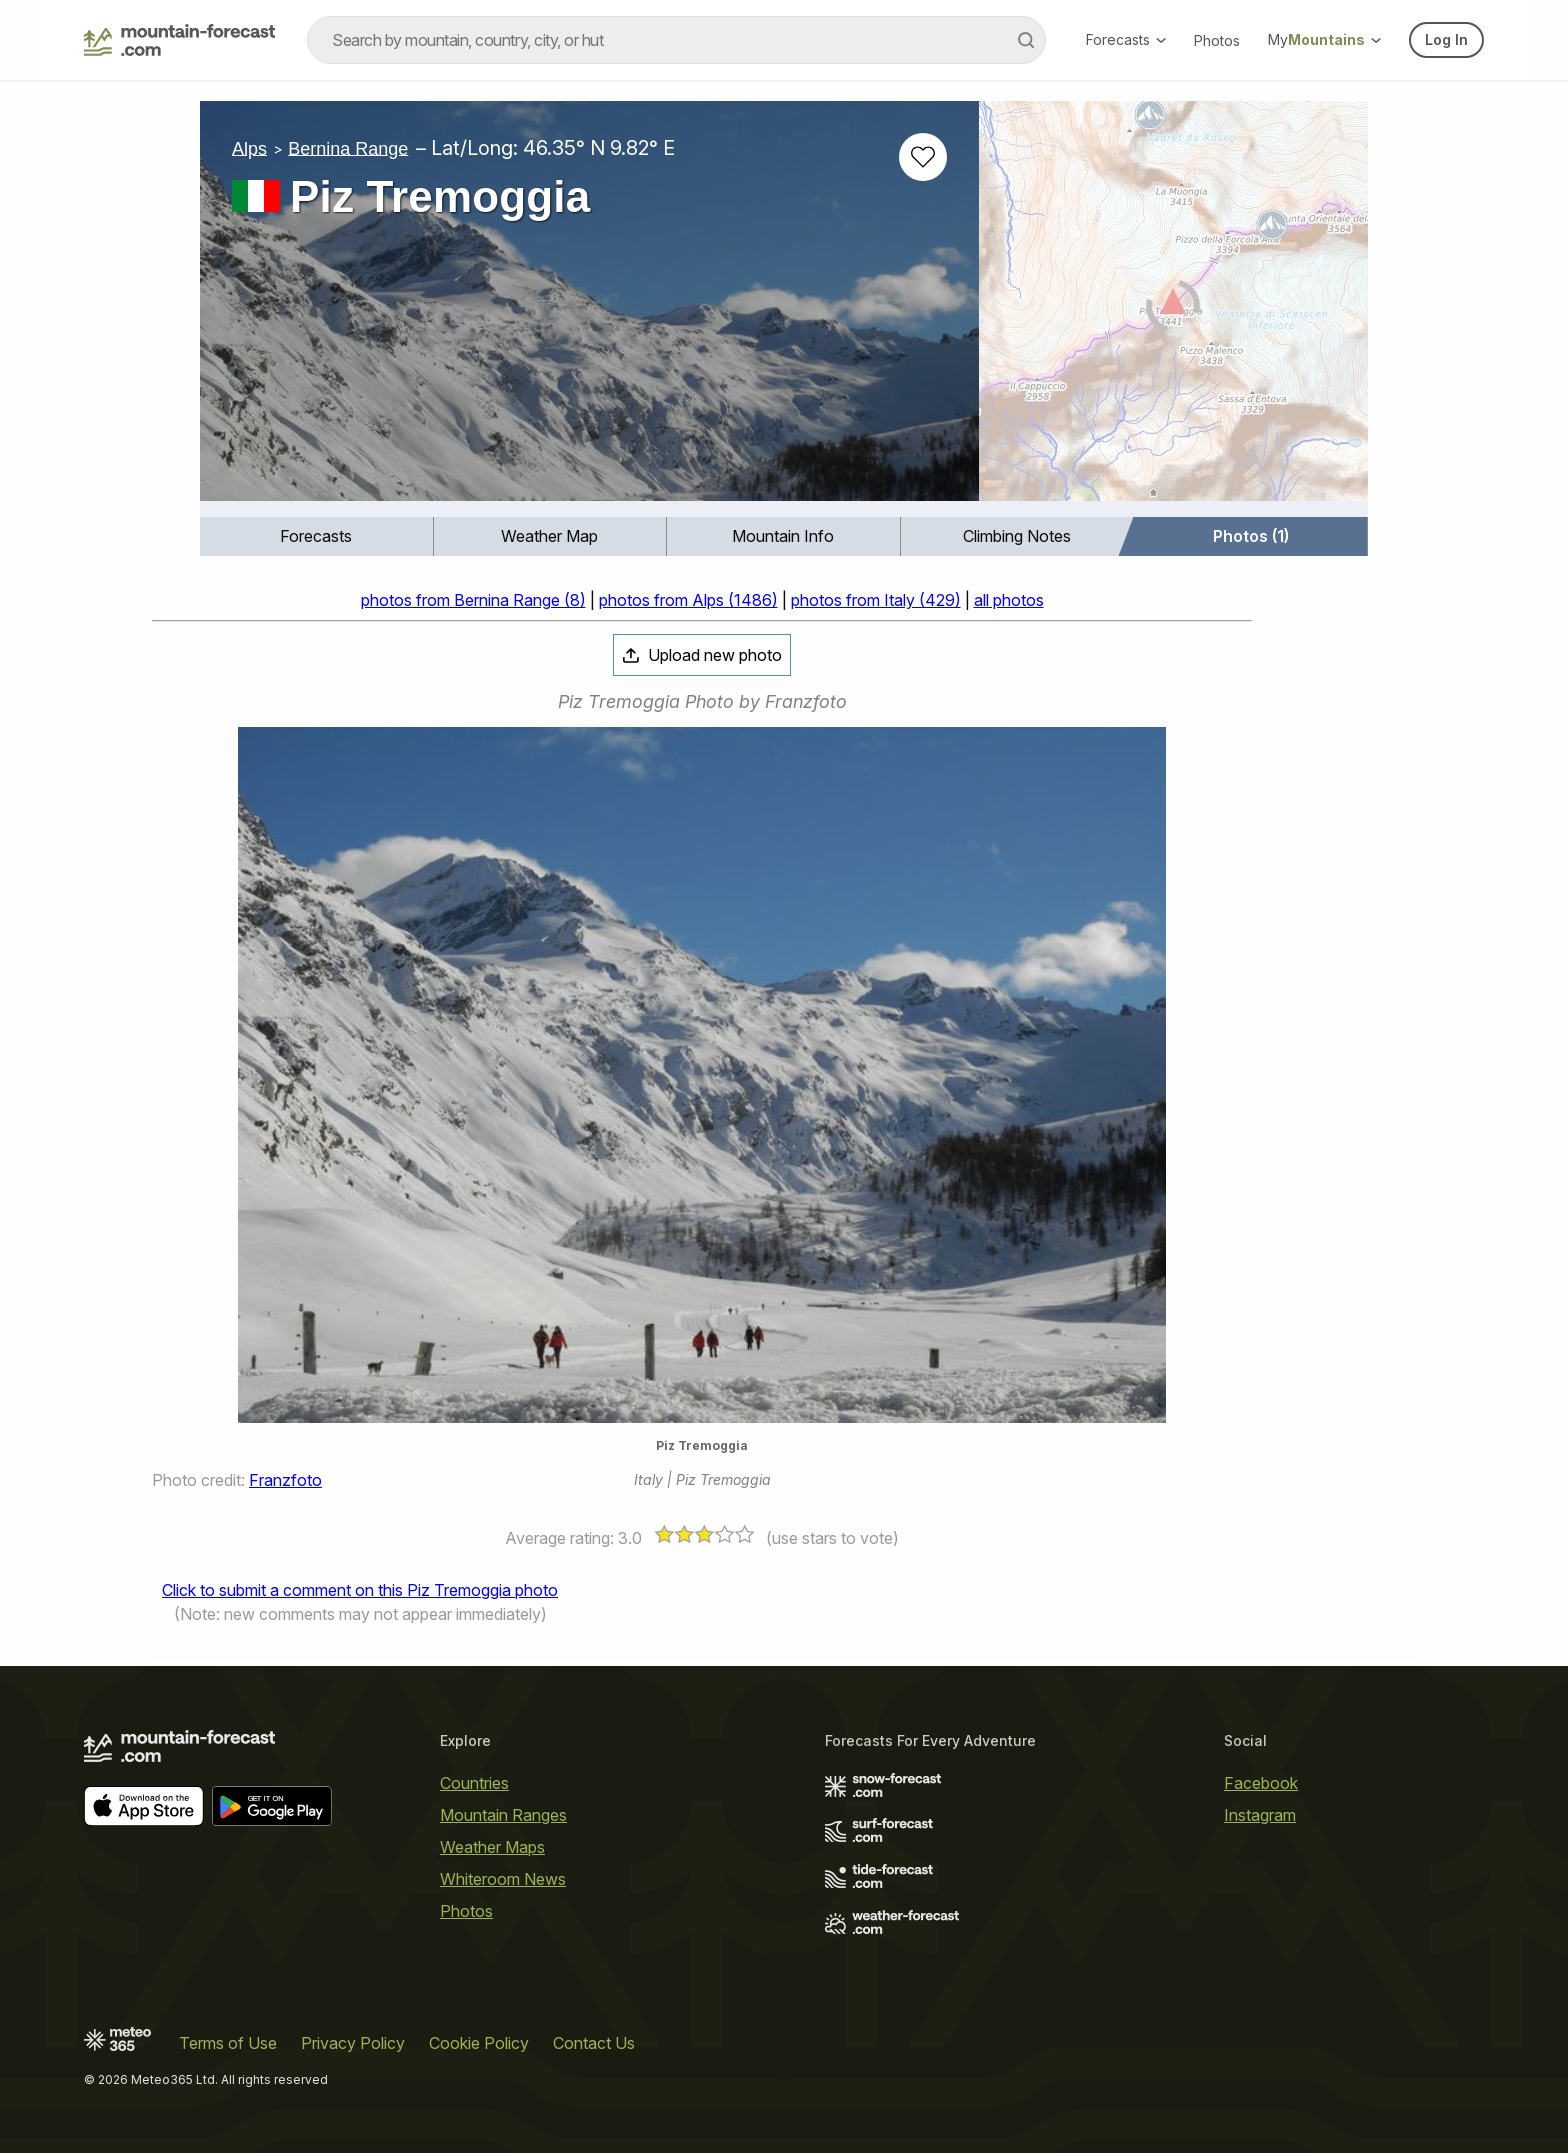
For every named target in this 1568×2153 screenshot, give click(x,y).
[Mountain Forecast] (179, 40)
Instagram (1260, 1815)
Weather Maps (492, 1847)
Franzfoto (285, 1480)
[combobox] (676, 40)
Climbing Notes (1017, 536)
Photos (1217, 40)
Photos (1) (1251, 536)
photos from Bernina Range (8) (473, 600)
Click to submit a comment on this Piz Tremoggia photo (360, 1590)
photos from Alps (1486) (688, 600)
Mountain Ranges (503, 1815)
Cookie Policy (479, 2043)
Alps (249, 148)
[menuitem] (317, 536)
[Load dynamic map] (1173, 309)
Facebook (1261, 1783)
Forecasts (1126, 39)
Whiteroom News (503, 1879)
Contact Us (594, 2043)
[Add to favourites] (923, 157)
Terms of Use (228, 2043)
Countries (474, 1783)
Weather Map (549, 536)
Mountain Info (783, 536)
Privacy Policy (353, 2043)
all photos (1009, 600)
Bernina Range (348, 148)
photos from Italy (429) (876, 600)
